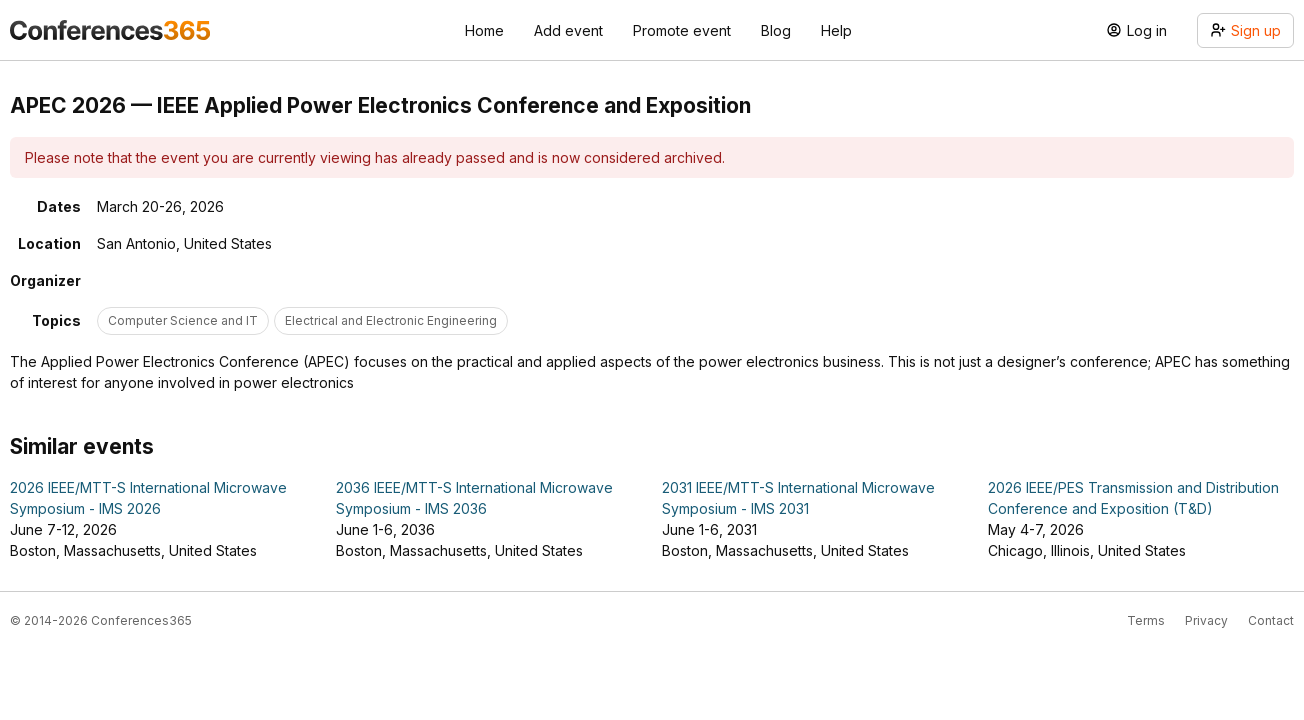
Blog (776, 30)
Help (836, 30)
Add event (568, 30)
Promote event (682, 30)
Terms (1146, 620)
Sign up (1245, 30)
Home (484, 30)
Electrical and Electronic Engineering (391, 320)
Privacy (1206, 620)
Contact (1271, 620)
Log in (1136, 30)
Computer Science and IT (183, 320)
